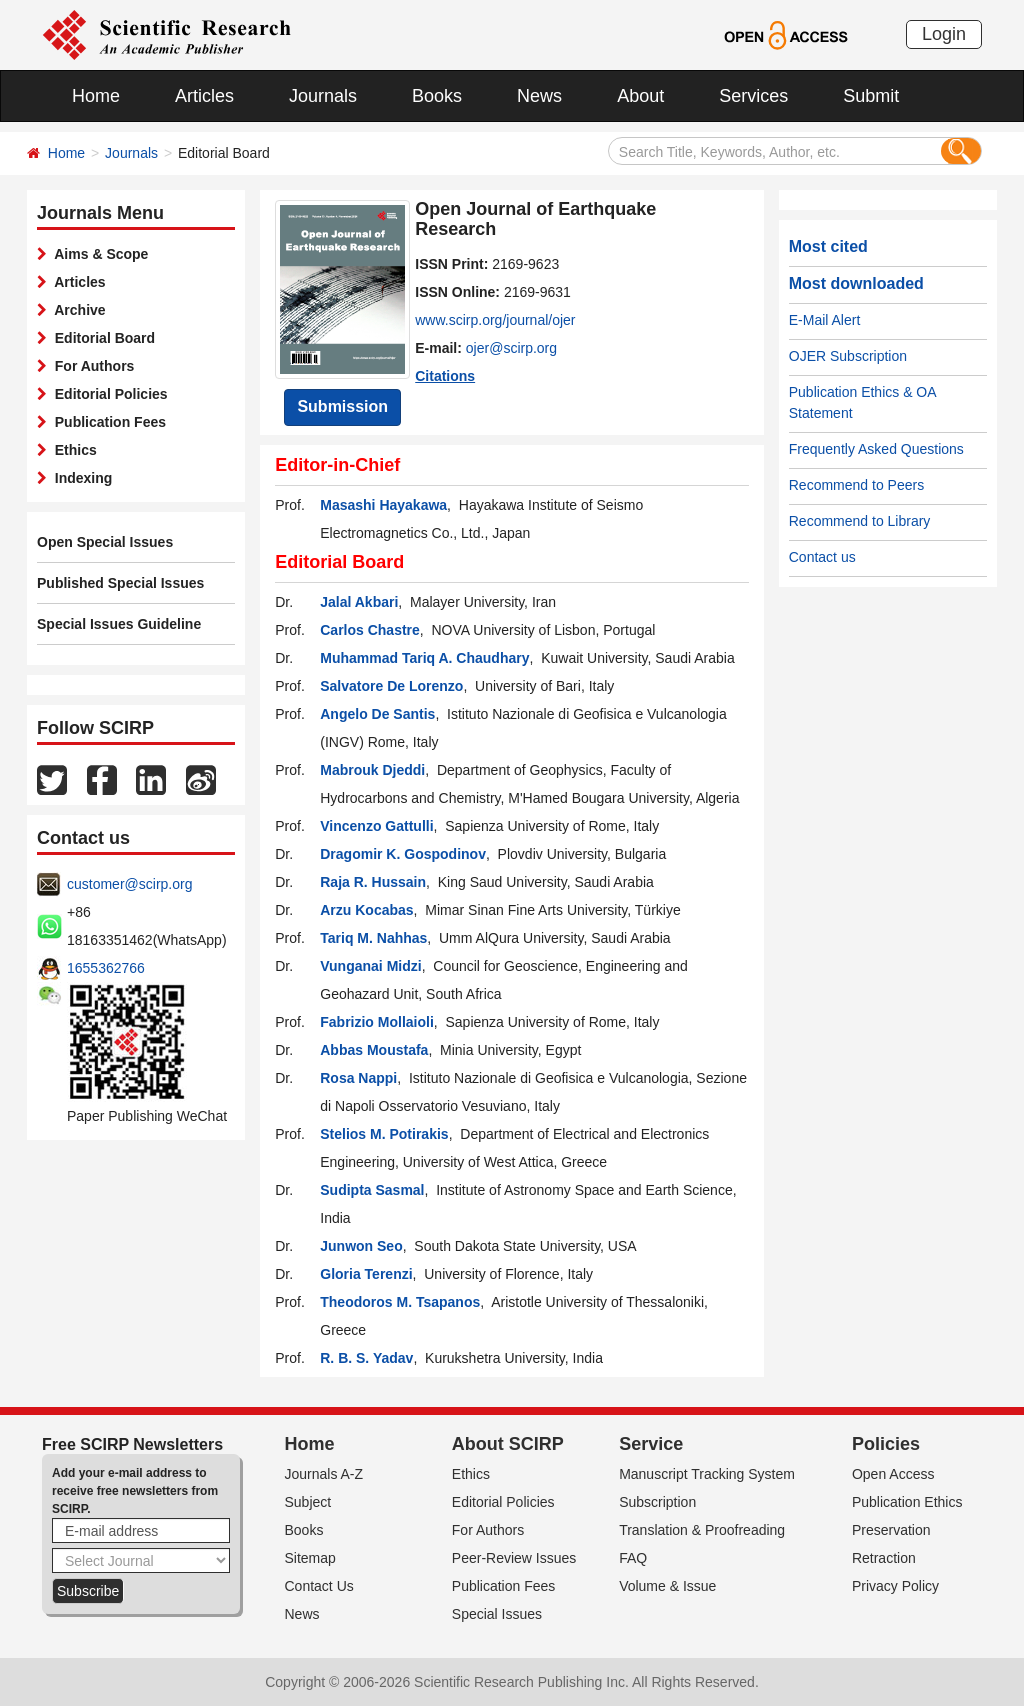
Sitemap (310, 1558)
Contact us (822, 557)
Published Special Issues (120, 583)
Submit (871, 96)
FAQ (633, 1558)
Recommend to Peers (856, 485)
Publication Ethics (907, 1502)
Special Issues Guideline (119, 624)
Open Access (893, 1474)
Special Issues (497, 1614)
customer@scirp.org (129, 884)
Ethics (72, 450)
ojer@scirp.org (511, 348)
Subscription (657, 1502)
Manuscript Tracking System (707, 1474)
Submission (342, 406)
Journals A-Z (324, 1474)
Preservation (891, 1530)
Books (437, 96)
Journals (323, 96)
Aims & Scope (97, 254)
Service (651, 1444)
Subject (308, 1502)
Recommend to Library (860, 521)
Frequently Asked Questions (876, 449)
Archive (76, 310)
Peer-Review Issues (514, 1558)
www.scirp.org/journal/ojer (495, 320)
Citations (445, 376)
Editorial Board (101, 338)
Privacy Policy (895, 1586)
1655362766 (106, 968)
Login (944, 34)
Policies (886, 1444)
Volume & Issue (667, 1586)
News (539, 96)
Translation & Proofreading (702, 1530)
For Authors (90, 366)
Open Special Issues (105, 542)
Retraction (884, 1558)
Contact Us (319, 1586)
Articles (204, 96)
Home (96, 96)
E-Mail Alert (825, 320)
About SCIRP (508, 1444)
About (640, 96)
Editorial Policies (107, 394)
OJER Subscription (848, 356)
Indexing (79, 478)
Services (753, 96)
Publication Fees (106, 422)
